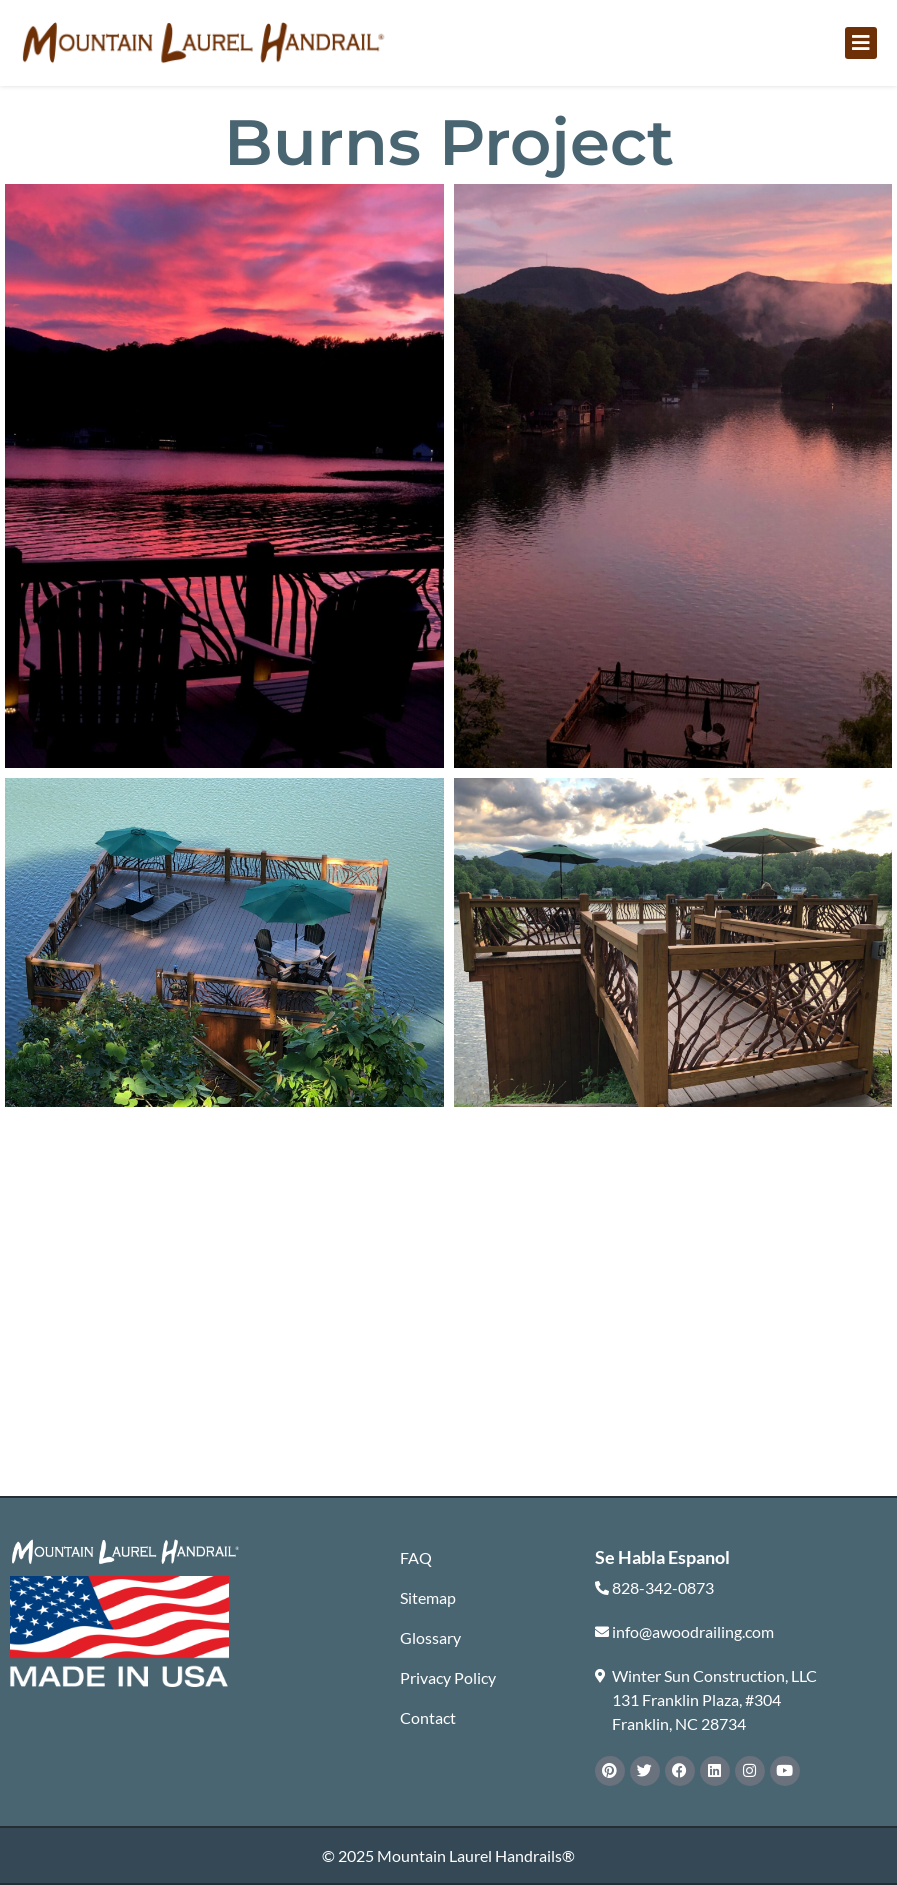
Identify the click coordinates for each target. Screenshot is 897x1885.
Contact (428, 1717)
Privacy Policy (448, 1677)
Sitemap (428, 1597)
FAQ (416, 1557)
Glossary (430, 1637)
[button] (861, 43)
